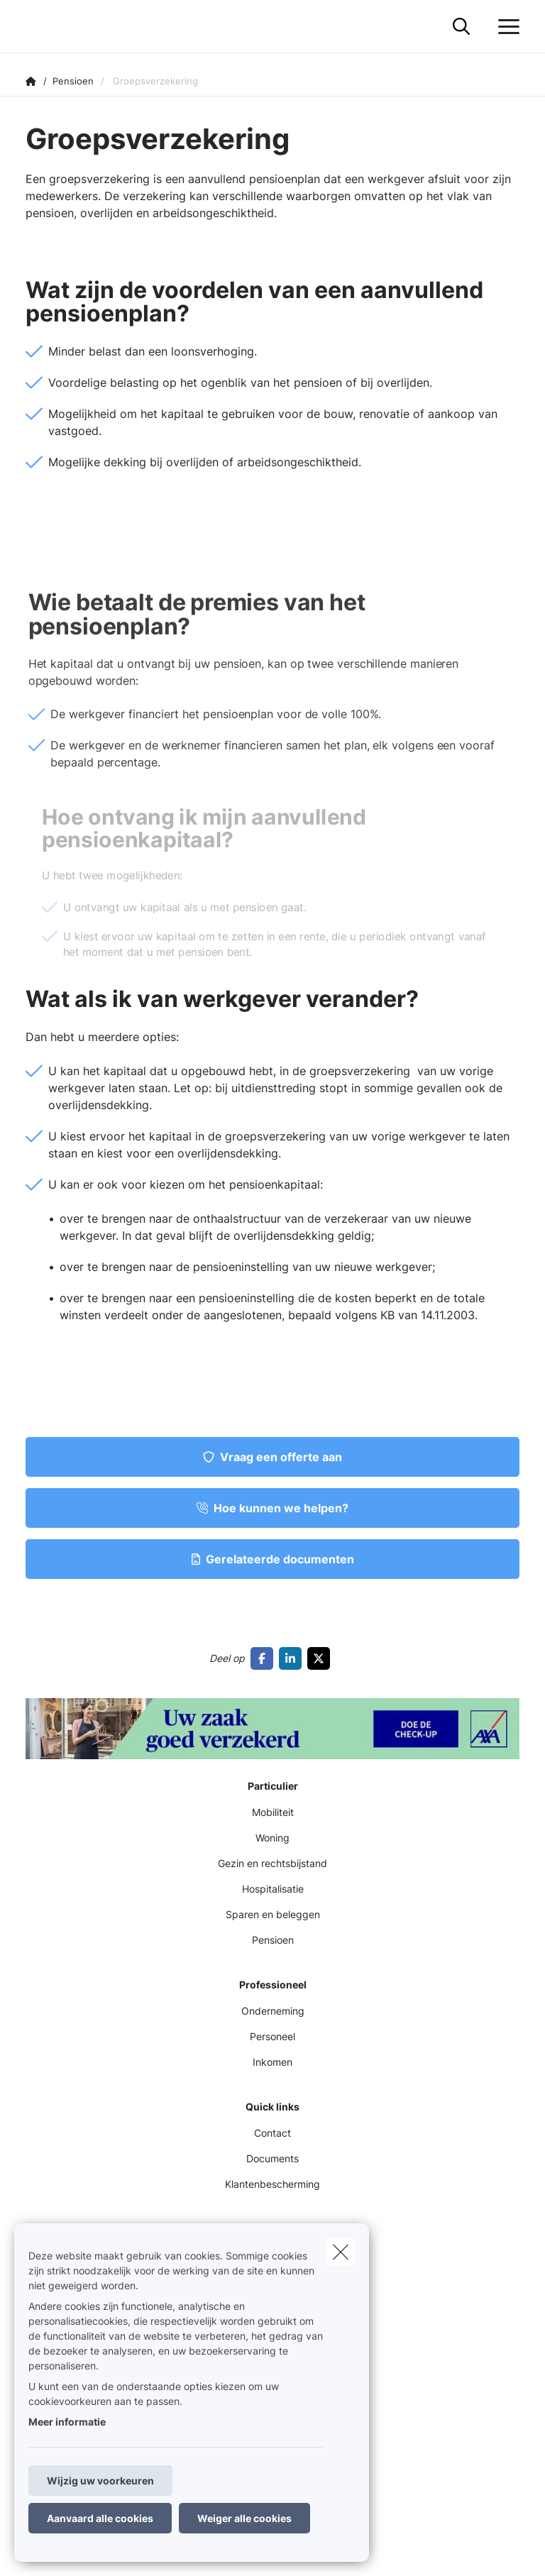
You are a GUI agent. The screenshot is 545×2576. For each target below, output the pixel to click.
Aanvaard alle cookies (100, 2518)
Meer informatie (67, 2422)
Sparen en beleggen (273, 1914)
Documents (272, 2158)
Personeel (272, 2036)
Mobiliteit (273, 1812)
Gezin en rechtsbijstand (272, 1863)
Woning (272, 1838)
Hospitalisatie (273, 1889)
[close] (340, 2252)
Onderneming (272, 2011)
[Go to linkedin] (293, 1658)
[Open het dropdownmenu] (505, 26)
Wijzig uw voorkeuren (100, 2481)
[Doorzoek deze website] (461, 26)
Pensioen (273, 1940)
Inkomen (272, 2062)
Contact (272, 2133)
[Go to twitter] (321, 1658)
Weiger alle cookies (244, 2518)
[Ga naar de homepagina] (34, 26)
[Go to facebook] (265, 1658)
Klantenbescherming (272, 2184)
